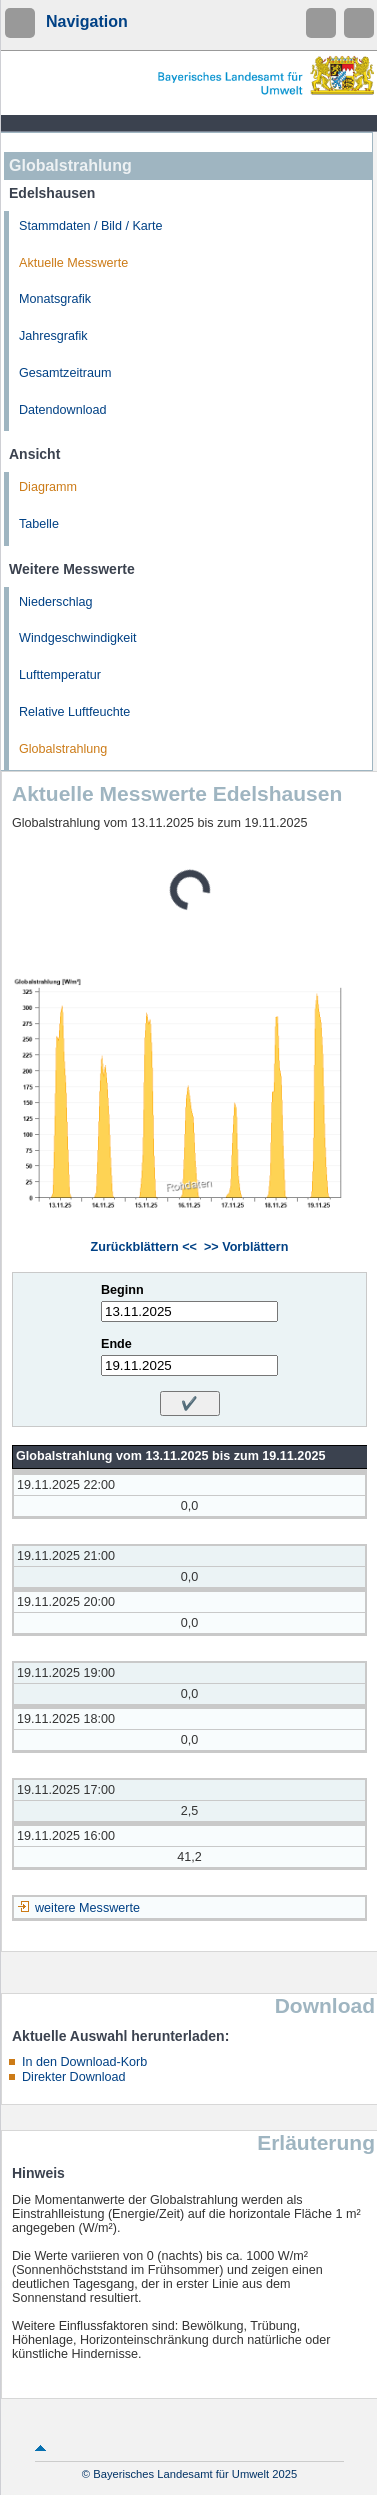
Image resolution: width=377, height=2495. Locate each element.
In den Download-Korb (84, 2062)
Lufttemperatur (60, 675)
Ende (116, 1344)
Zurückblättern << (144, 1247)
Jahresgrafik (53, 336)
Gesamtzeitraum (65, 373)
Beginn (122, 1290)
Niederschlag (56, 602)
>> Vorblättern (246, 1247)
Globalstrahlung (63, 749)
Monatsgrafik (55, 299)
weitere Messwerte (87, 1908)
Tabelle (39, 524)
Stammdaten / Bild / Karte (91, 226)
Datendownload (63, 410)
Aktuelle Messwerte (73, 263)
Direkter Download (74, 2077)
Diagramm (48, 487)
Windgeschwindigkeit (78, 638)
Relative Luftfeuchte (74, 712)
